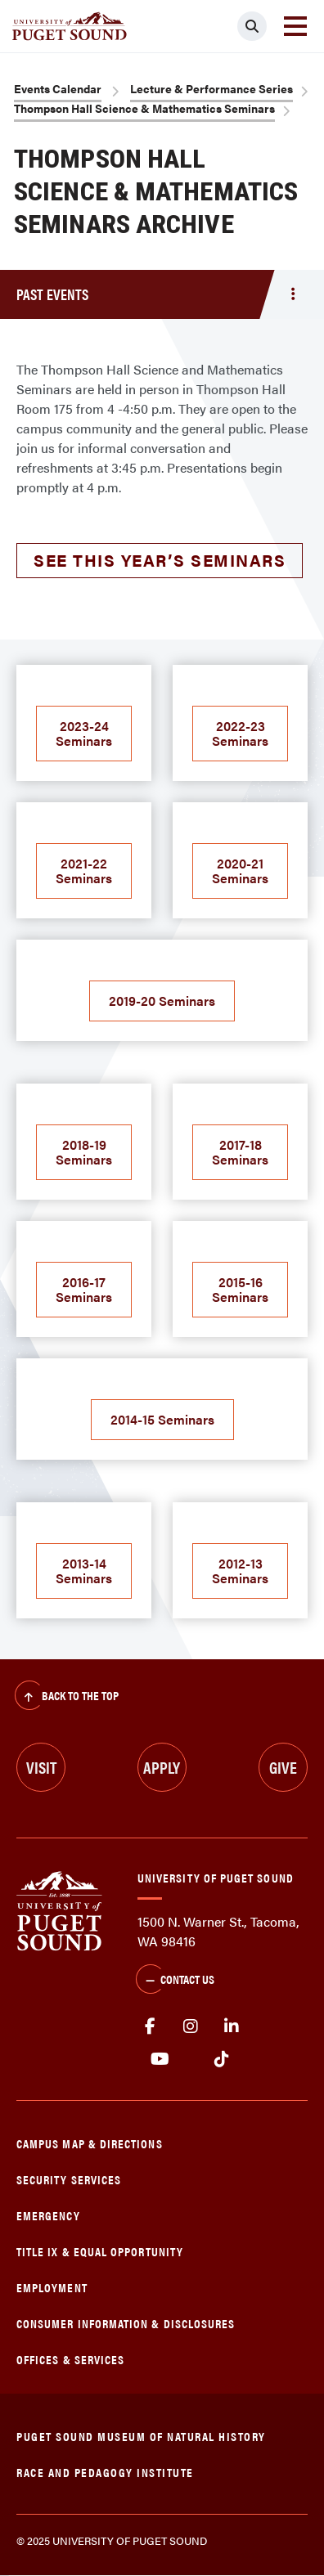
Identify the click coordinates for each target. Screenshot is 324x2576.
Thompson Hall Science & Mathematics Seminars (144, 108)
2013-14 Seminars (84, 1570)
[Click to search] (252, 26)
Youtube (159, 2059)
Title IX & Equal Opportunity (99, 2251)
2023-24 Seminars (84, 733)
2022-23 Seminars (240, 733)
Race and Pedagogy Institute (105, 2471)
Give (283, 1767)
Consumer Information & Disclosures (125, 2322)
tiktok (221, 2059)
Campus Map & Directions (89, 2143)
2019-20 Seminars (162, 1000)
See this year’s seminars (160, 560)
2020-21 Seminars (240, 870)
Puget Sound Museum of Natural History (141, 2435)
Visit (41, 1767)
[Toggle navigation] (295, 26)
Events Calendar (57, 88)
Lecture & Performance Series (211, 88)
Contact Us (175, 1981)
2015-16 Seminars (240, 1289)
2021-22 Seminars (84, 870)
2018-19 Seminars (84, 1152)
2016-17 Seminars (84, 1289)
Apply (161, 1767)
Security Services (68, 2179)
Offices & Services (70, 2358)
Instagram (190, 2026)
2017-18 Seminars (240, 1152)
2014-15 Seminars (162, 1419)
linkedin (231, 2026)
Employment (52, 2287)
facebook (149, 2026)
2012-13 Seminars (240, 1570)
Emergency (48, 2215)
